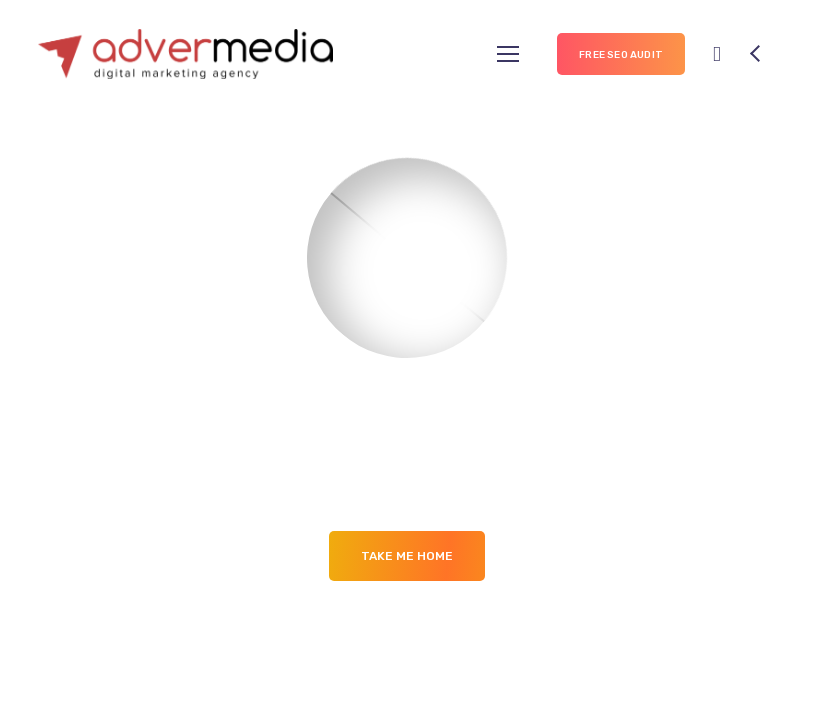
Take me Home (407, 556)
